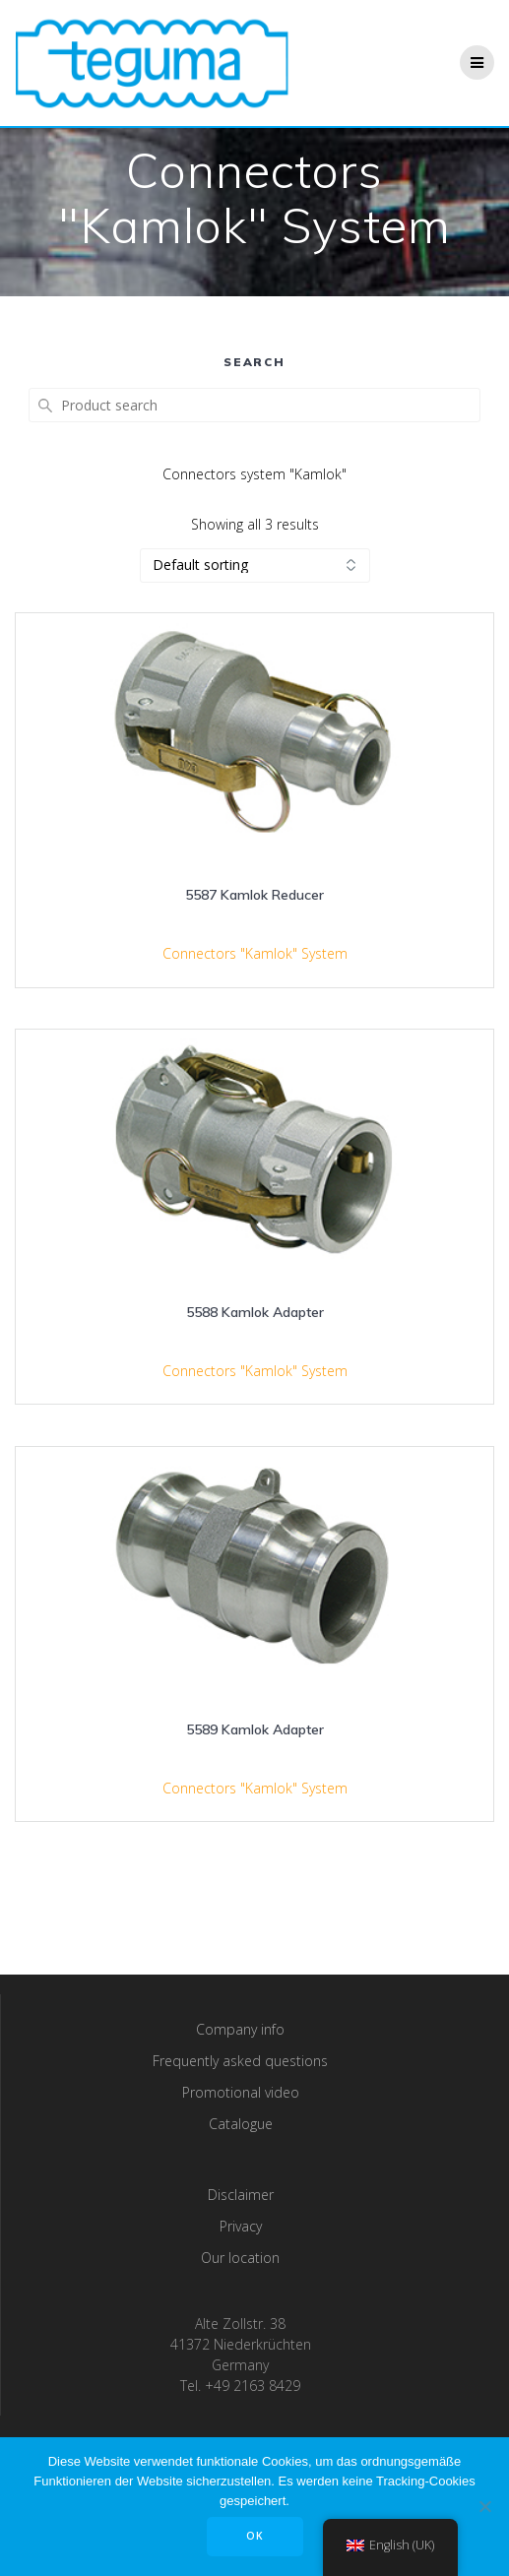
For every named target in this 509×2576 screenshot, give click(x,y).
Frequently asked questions (240, 2060)
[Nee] (484, 2506)
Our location (240, 2257)
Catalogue (241, 2123)
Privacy (241, 2226)
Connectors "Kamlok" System (255, 953)
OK (255, 2536)
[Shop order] (255, 565)
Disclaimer (241, 2194)
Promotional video (240, 2092)
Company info (240, 2029)
